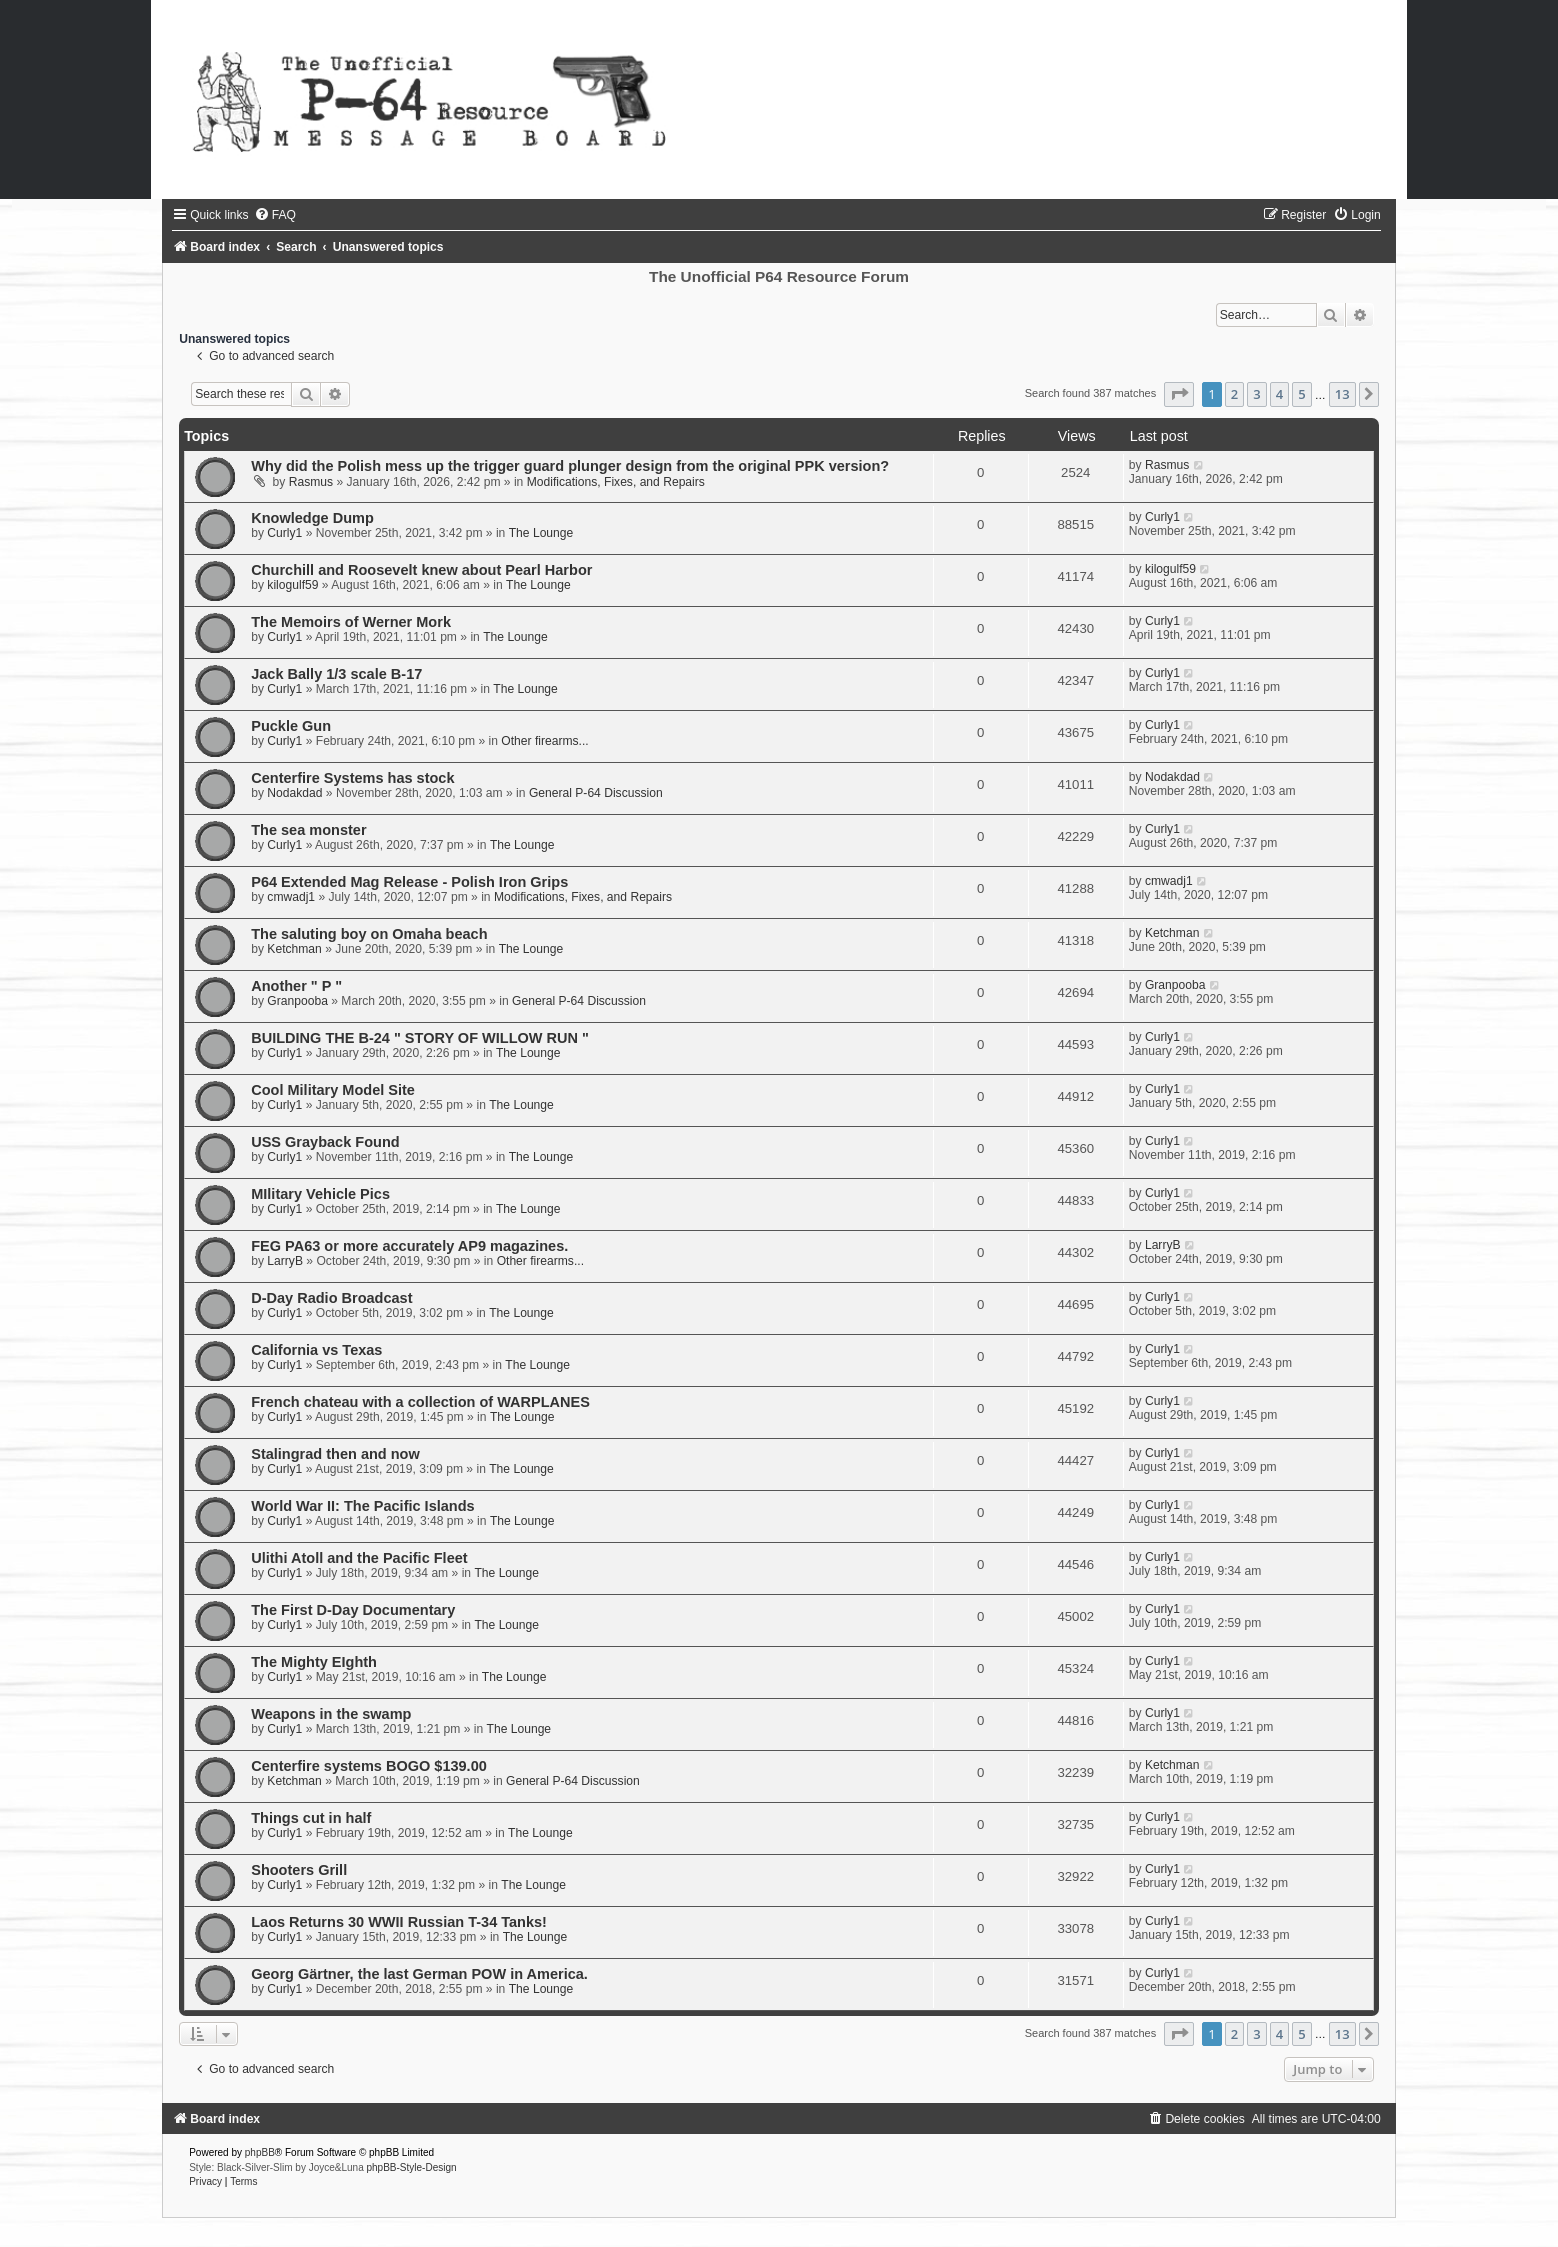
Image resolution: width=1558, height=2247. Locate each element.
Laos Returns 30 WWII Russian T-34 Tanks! (399, 1922)
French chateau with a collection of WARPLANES (420, 1402)
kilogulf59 (292, 585)
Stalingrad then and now (335, 1454)
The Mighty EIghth (314, 1662)
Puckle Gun (291, 726)
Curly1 (284, 533)
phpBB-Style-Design (412, 2167)
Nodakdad (294, 793)
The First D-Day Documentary (353, 1610)
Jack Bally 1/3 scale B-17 (336, 674)
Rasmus (311, 482)
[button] (1179, 394)
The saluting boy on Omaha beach (369, 934)
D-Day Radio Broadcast (331, 1298)
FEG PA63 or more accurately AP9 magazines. (409, 1246)
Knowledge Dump (312, 518)
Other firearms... (544, 741)
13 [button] (1342, 394)
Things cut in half (311, 1818)
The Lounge (541, 533)
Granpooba (297, 1001)
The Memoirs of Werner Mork (351, 622)
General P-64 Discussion (596, 793)
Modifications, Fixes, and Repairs (616, 482)
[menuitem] (275, 215)
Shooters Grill (299, 1870)
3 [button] (1256, 394)
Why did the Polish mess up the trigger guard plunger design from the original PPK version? (570, 466)
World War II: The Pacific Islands (362, 1506)
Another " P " (296, 986)
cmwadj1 (291, 897)
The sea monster (308, 830)
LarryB (285, 1261)
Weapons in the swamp (331, 1714)
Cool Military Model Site (333, 1090)
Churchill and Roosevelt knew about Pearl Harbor (421, 570)
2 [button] (1234, 394)
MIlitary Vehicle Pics (320, 1194)
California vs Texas (316, 1350)
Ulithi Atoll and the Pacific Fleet (359, 1558)
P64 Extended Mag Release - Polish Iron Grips (409, 882)
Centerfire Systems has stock (352, 778)
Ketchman (294, 949)
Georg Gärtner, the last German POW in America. (419, 1974)
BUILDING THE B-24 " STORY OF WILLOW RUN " (420, 1038)
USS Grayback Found (325, 1142)
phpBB (260, 2152)
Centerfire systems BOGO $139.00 (369, 1766)
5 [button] (1301, 394)
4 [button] (1279, 394)
